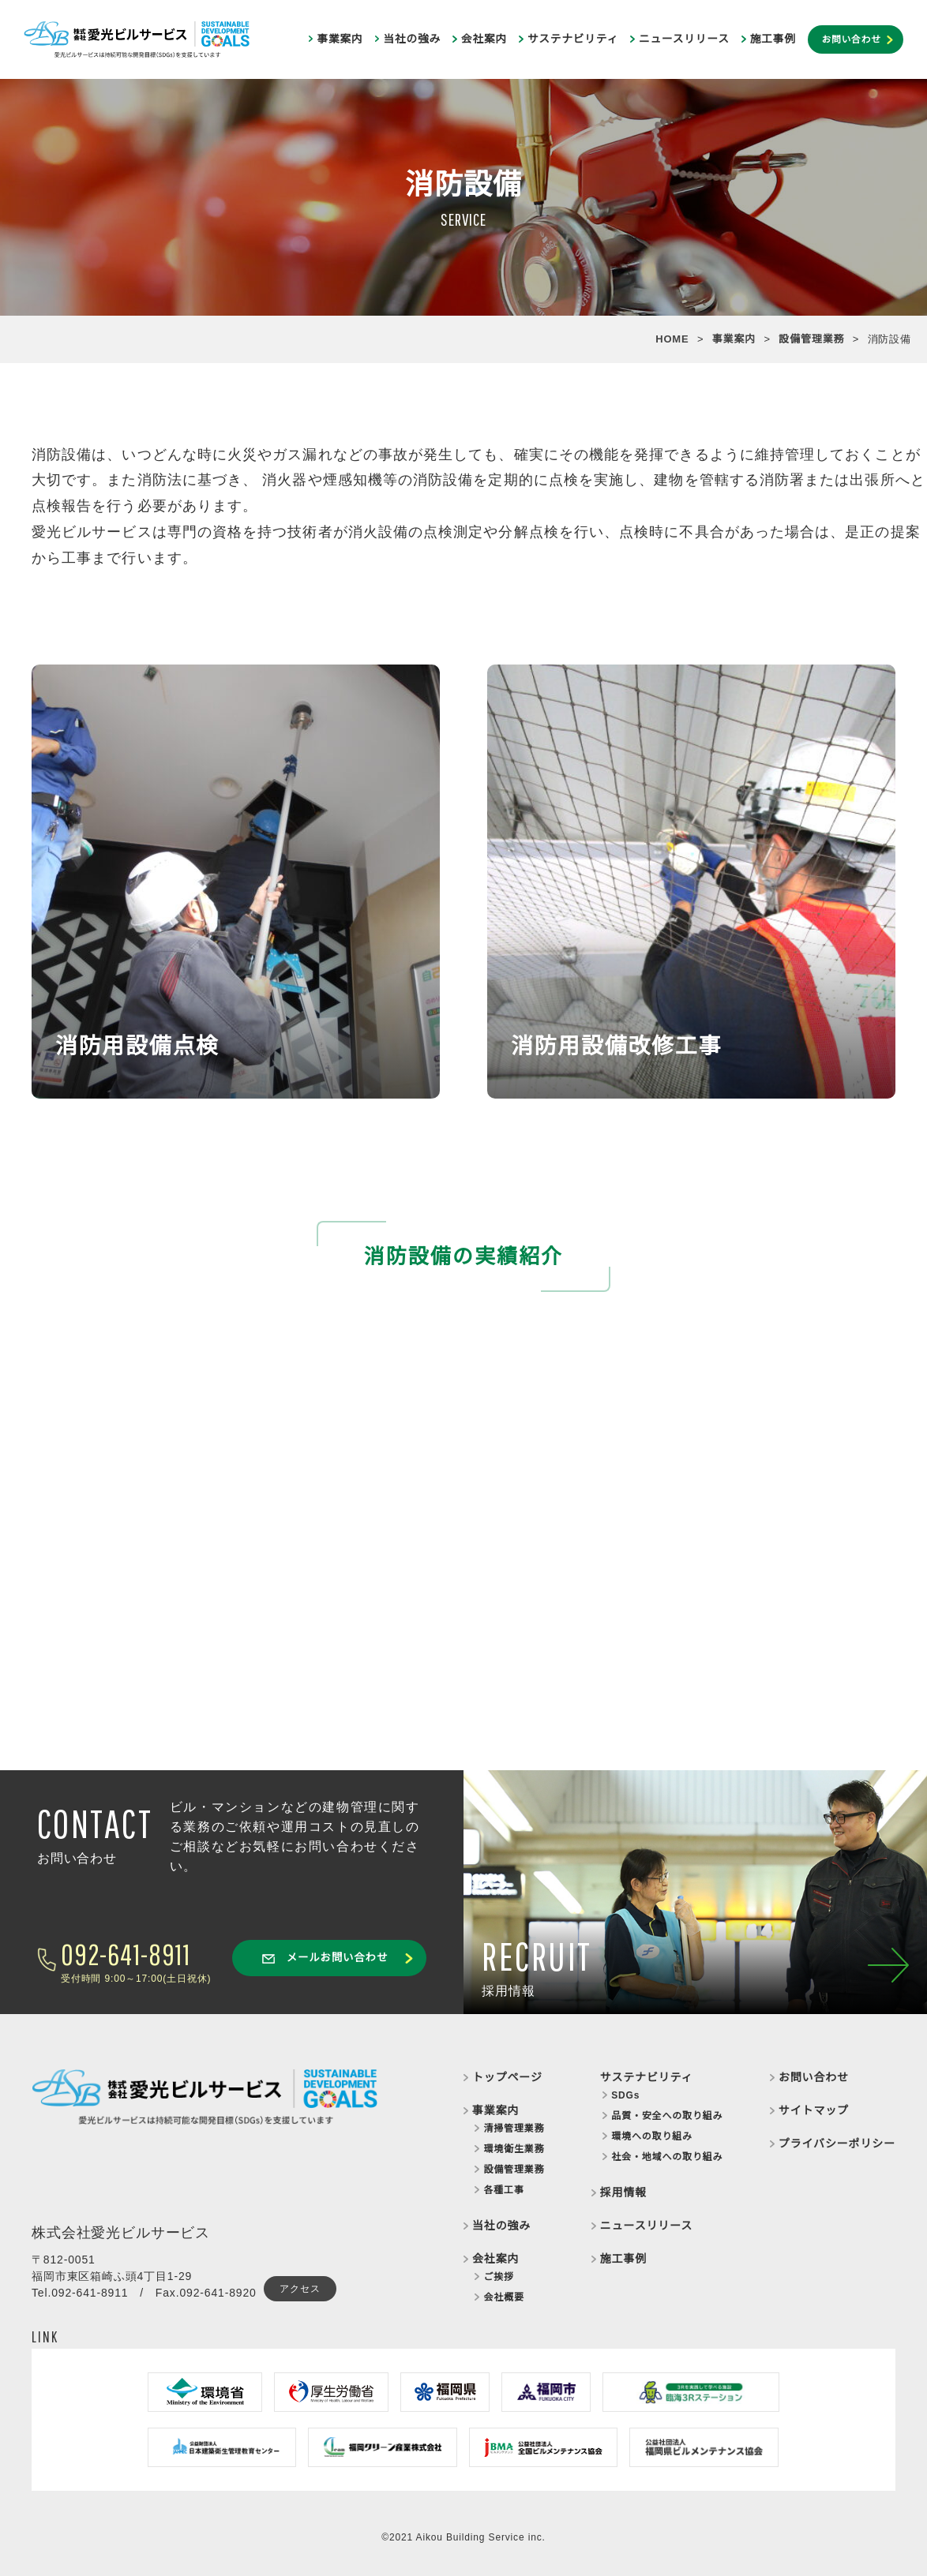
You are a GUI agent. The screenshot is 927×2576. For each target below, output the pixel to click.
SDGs (625, 2095)
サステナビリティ (572, 39)
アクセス (300, 2288)
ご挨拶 (498, 2276)
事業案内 (339, 39)
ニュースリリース (684, 39)
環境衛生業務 (513, 2149)
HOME (672, 339)
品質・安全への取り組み (666, 2115)
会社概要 (503, 2297)
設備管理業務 (811, 339)
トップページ (507, 2077)
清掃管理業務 (513, 2128)
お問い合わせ (850, 39)
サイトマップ (814, 2110)
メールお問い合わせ (325, 1958)
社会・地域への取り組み (666, 2156)
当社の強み (412, 39)
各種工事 (503, 2190)
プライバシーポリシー (837, 2143)
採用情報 (623, 2192)
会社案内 (484, 39)
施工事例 (773, 39)
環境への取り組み (651, 2136)
